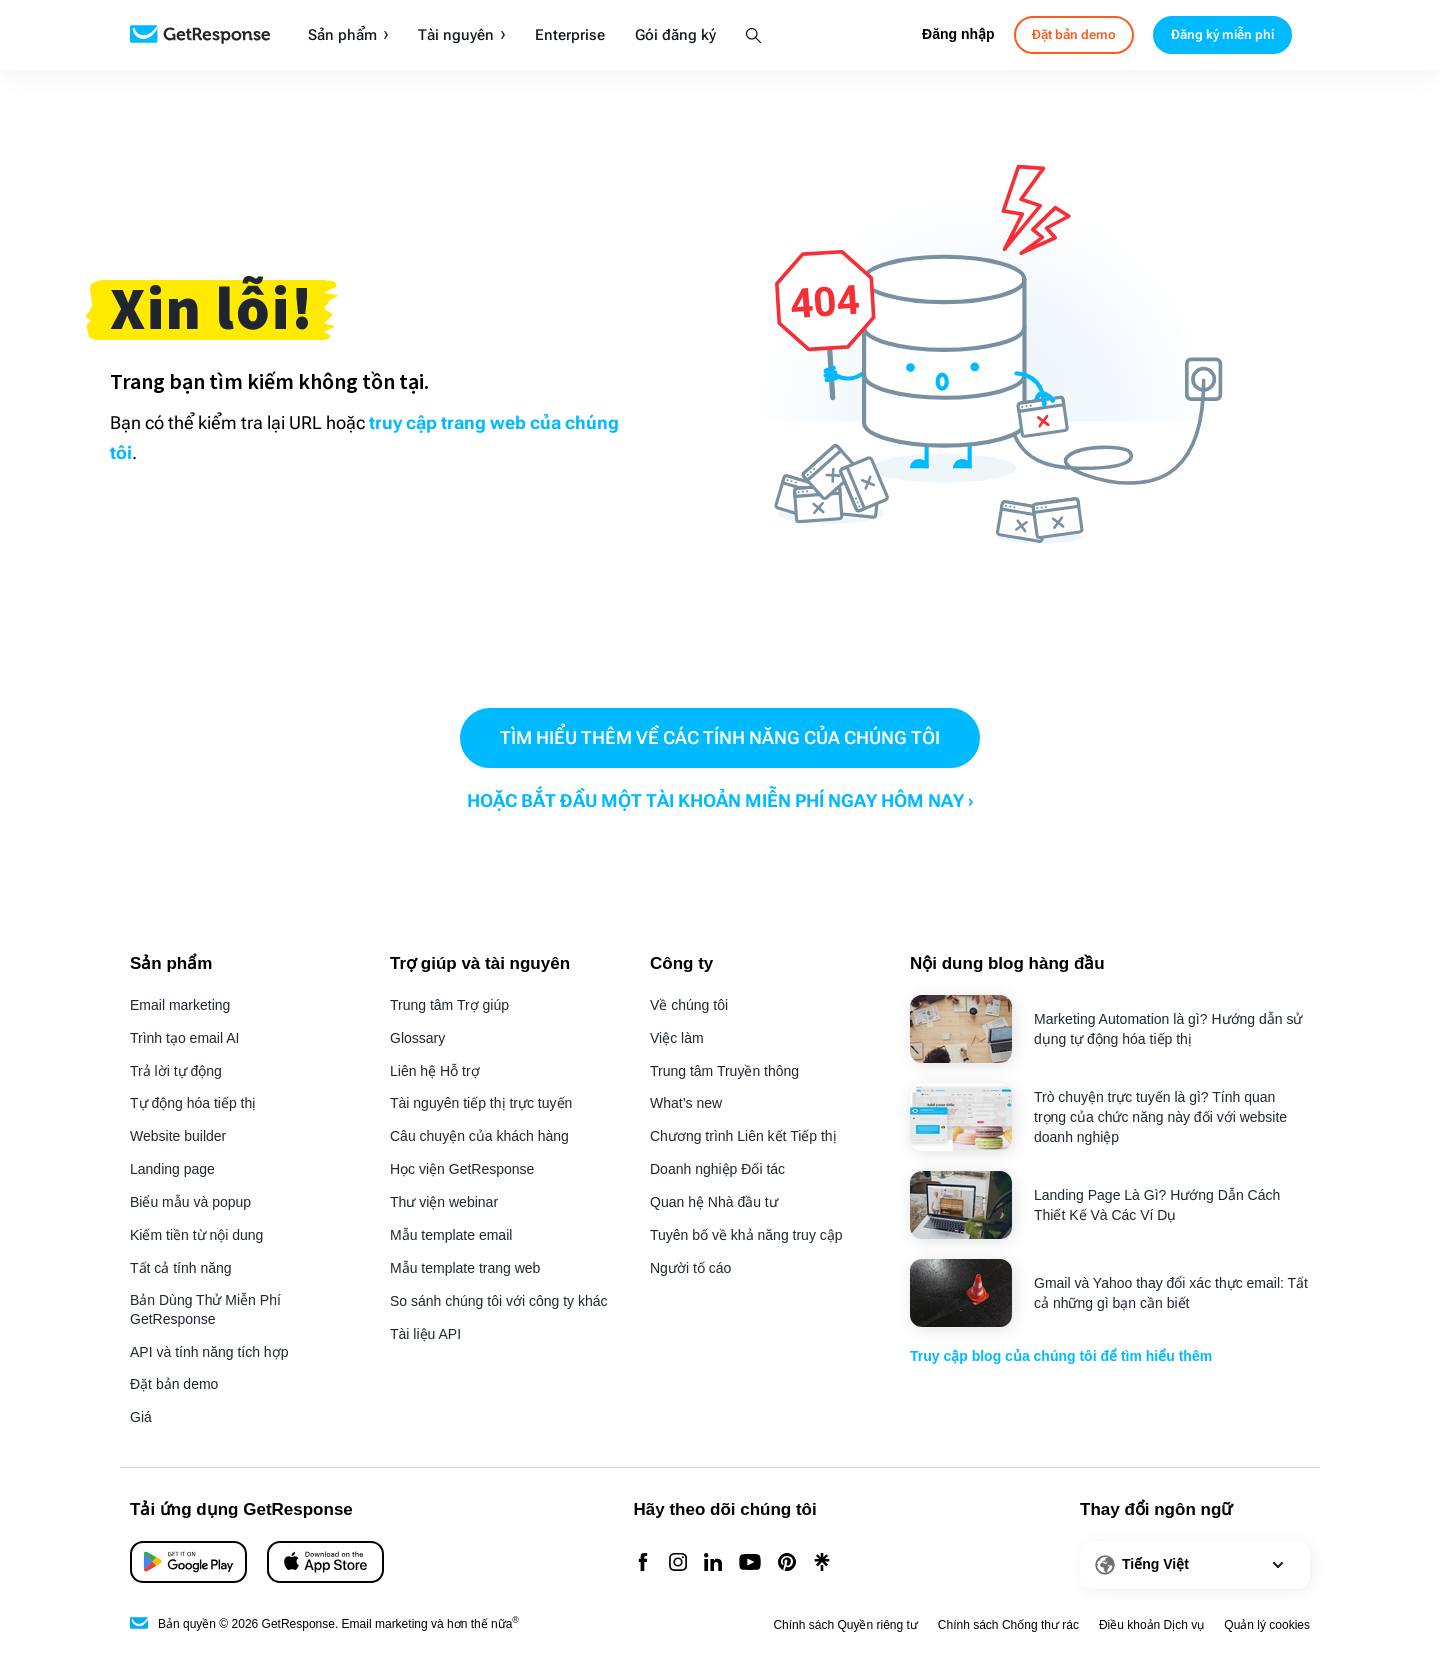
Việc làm (677, 1038)
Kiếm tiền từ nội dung (196, 1235)
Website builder (178, 1136)
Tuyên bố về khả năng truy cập (746, 1235)
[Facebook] (643, 1563)
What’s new (686, 1103)
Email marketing (180, 1005)
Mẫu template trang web (465, 1268)
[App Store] (188, 1562)
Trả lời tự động (176, 1071)
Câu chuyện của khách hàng (479, 1136)
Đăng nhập (958, 34)
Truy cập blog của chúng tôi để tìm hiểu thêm (1061, 1356)
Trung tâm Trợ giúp (449, 1005)
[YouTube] (750, 1563)
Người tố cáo (690, 1268)
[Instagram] (678, 1563)
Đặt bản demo (174, 1384)
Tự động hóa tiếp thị (193, 1103)
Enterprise (570, 35)
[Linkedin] (713, 1563)
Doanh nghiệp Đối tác (717, 1169)
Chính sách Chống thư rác (1008, 1625)
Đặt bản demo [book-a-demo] (1074, 34)
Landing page (172, 1169)
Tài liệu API (425, 1334)
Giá (141, 1417)
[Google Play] (325, 1562)
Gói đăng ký (675, 35)
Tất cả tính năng (181, 1268)
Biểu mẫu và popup (190, 1202)
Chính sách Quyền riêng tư (845, 1625)
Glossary (417, 1038)
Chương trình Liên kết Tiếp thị (743, 1136)
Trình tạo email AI (184, 1038)
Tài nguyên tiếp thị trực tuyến (481, 1103)
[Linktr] (822, 1563)
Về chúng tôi (689, 1005)
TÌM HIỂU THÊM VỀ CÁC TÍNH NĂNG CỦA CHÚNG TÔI (720, 737)
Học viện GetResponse (462, 1169)
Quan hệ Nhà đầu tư (714, 1202)
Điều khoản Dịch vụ (1151, 1625)
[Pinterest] (787, 1563)
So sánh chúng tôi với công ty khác (499, 1301)
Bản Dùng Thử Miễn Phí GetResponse (205, 1309)
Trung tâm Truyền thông (724, 1071)
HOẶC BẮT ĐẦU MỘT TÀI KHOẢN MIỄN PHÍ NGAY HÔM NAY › (720, 800)
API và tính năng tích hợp (209, 1352)
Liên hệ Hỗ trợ (435, 1071)
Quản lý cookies (1267, 1625)
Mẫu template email (451, 1235)
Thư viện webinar (444, 1202)
